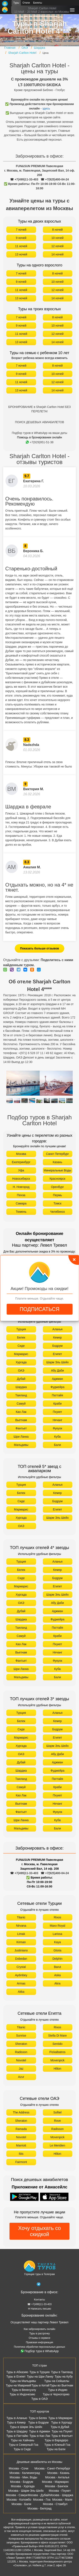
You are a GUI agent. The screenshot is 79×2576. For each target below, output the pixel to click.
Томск (58, 1203)
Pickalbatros (58, 2052)
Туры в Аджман (39, 2431)
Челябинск (57, 1211)
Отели (26, 2)
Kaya (57, 1942)
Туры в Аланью (17, 2418)
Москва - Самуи (17, 2495)
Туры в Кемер (16, 2422)
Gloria (57, 1950)
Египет (57, 1354)
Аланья (57, 1329)
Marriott (21, 2145)
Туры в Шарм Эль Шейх (26, 2427)
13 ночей (21, 254)
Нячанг (57, 1420)
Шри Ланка (21, 1436)
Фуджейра (57, 1387)
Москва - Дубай (38, 2495)
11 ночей (21, 246)
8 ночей (57, 229)
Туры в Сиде (22, 2449)
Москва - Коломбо (19, 2499)
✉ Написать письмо (39, 2308)
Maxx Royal (57, 1925)
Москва (21, 1154)
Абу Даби (57, 1370)
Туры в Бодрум (38, 2422)
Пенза (21, 1195)
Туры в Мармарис (60, 2418)
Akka (21, 1991)
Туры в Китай (40, 2385)
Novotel (21, 2060)
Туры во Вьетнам (61, 2385)
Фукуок (57, 1428)
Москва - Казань (58, 2473)
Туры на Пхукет (62, 2431)
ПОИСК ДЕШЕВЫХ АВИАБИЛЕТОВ (39, 422)
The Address (21, 2112)
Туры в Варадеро (56, 2440)
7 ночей (21, 229)
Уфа (21, 1170)
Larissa (57, 1934)
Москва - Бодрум (21, 2481)
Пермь (57, 1195)
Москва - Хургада (23, 2486)
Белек (21, 1337)
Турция (21, 1329)
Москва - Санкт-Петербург (52, 2468)
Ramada (21, 2129)
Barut (57, 1967)
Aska (57, 1975)
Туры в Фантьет (62, 2435)
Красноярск (57, 1178)
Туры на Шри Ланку (40, 2376)
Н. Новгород (21, 1187)
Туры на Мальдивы (23, 2381)
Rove (57, 2120)
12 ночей (57, 246)
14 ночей (57, 254)
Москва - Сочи (18, 2468)
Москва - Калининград (24, 2473)
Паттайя (57, 1395)
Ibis (21, 2153)
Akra (57, 1983)
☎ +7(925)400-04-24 (55, 179)
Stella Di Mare (57, 2035)
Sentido (57, 2043)
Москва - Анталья (57, 2477)
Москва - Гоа (41, 2499)
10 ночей (57, 238)
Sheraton (21, 2043)
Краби (57, 1403)
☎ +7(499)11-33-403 (24, 179)
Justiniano (21, 1950)
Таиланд (21, 1395)
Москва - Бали (21, 2504)
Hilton (57, 2068)
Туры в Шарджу (17, 2431)
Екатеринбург (21, 1162)
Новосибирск (21, 1178)
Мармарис (21, 1354)
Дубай (21, 1378)
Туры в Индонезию (22, 2394)
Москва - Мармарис (55, 2481)
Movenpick (57, 2060)
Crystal (21, 1967)
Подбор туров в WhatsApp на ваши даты (39, 433)
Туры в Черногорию (56, 2394)
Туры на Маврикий (18, 2385)
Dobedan (21, 1958)
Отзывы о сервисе (39, 2337)
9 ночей (21, 238)
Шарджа (21, 1387)
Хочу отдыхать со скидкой (39, 2231)
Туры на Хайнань (22, 2440)
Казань (57, 1162)
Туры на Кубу (64, 2376)
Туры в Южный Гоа (57, 2444)
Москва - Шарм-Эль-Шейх (26, 2490)
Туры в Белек (38, 2418)
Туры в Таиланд (62, 2372)
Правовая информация (39, 2342)
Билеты (37, 2)
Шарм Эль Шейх (57, 1362)
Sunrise (21, 2035)
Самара (21, 1203)
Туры (16, 2)
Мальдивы (21, 1445)
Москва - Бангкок (56, 2486)
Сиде (21, 1345)
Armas (21, 1983)
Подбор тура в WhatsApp (40, 2351)
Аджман (57, 1378)
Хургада (21, 1362)
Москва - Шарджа (61, 2495)
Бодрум (57, 1345)
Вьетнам (21, 1420)
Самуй (21, 1403)
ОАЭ (21, 1370)
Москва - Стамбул (55, 2504)
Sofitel (57, 2112)
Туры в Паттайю (17, 2435)
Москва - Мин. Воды (23, 2477)
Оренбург (57, 1187)
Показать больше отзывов (39, 948)
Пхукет (57, 1411)
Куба (57, 1436)
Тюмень (21, 1211)
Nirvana (21, 1925)
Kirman (21, 1942)
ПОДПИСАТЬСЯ (39, 1309)
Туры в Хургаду (61, 2422)
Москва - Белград (40, 2508)
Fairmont (21, 2162)
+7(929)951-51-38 (39, 442)
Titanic (21, 1917)
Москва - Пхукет (60, 2490)
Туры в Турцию (39, 2372)
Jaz (21, 2068)
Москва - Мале (62, 2499)
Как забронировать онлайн (39, 2329)
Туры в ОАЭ (39, 2398)
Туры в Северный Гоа (23, 2444)
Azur (21, 2077)
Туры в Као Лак (39, 2435)
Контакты (39, 2299)
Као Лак (21, 1411)
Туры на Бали (56, 2449)
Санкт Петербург (57, 1154)
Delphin (57, 1958)
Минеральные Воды (57, 1170)
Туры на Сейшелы (56, 2381)
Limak (21, 1934)
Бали (57, 1445)
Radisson (21, 2052)
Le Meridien (57, 2145)
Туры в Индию (57, 2390)
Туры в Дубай (60, 2427)
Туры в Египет (15, 2376)
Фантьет (21, 1428)
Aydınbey (21, 1975)
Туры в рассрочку (39, 2333)
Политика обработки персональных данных (39, 2346)
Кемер (57, 1337)
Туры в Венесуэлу (24, 2390)
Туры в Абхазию (17, 2372)
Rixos (57, 1917)
